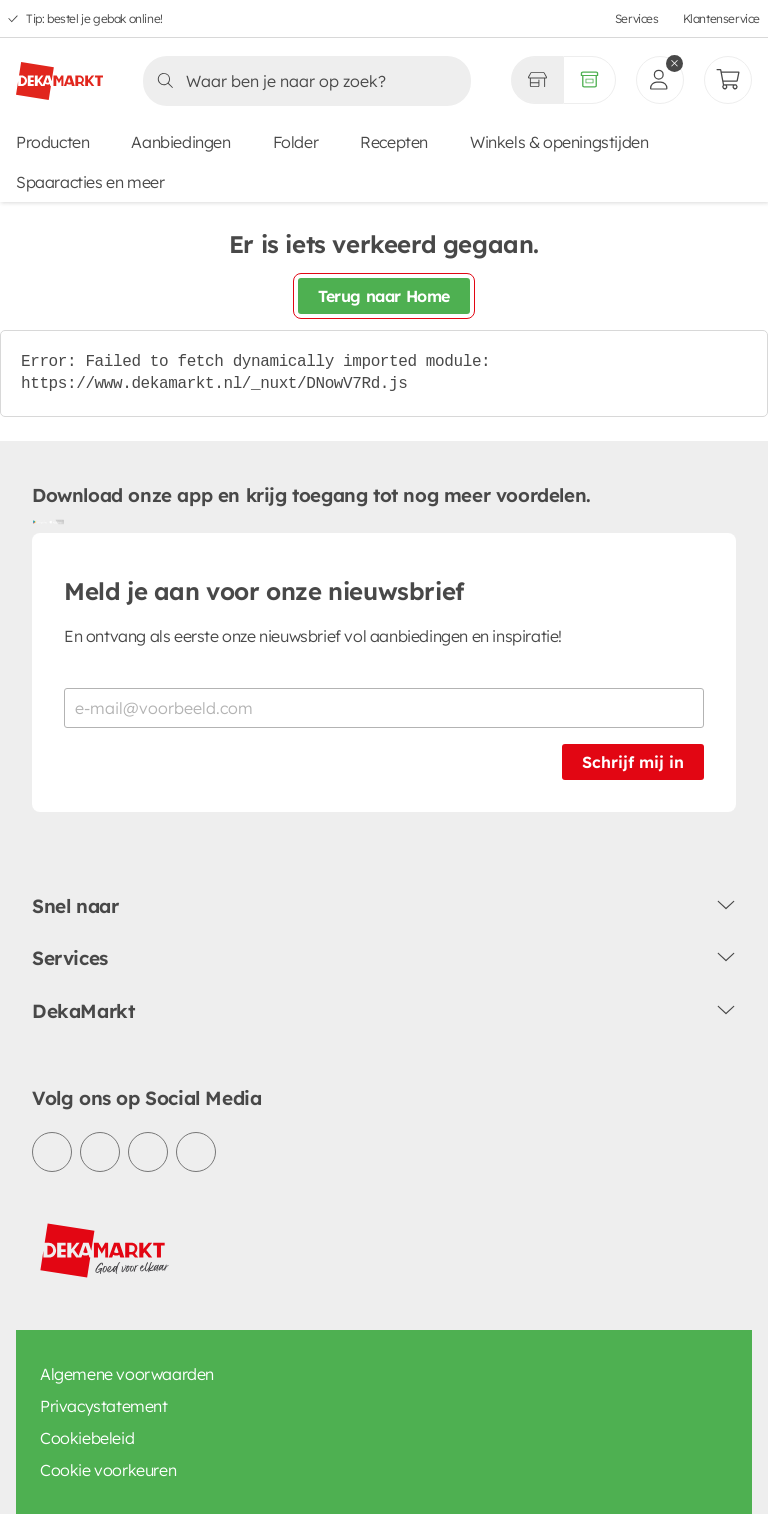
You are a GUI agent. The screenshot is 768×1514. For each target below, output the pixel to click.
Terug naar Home (384, 296)
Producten (52, 142)
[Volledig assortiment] (589, 80)
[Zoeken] (301, 81)
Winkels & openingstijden (559, 142)
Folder (296, 142)
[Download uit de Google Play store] (40, 521)
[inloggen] (660, 80)
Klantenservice (721, 18)
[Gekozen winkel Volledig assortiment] (537, 80)
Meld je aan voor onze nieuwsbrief (264, 591)
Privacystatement (104, 1406)
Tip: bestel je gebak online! (94, 18)
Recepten (394, 142)
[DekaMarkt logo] (59, 73)
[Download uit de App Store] (56, 521)
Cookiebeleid (87, 1438)
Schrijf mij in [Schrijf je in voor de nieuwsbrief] (633, 762)
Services (637, 18)
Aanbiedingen (180, 142)
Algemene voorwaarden (127, 1374)
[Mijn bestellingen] (728, 80)
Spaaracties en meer (90, 182)
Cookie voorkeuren (108, 1470)
